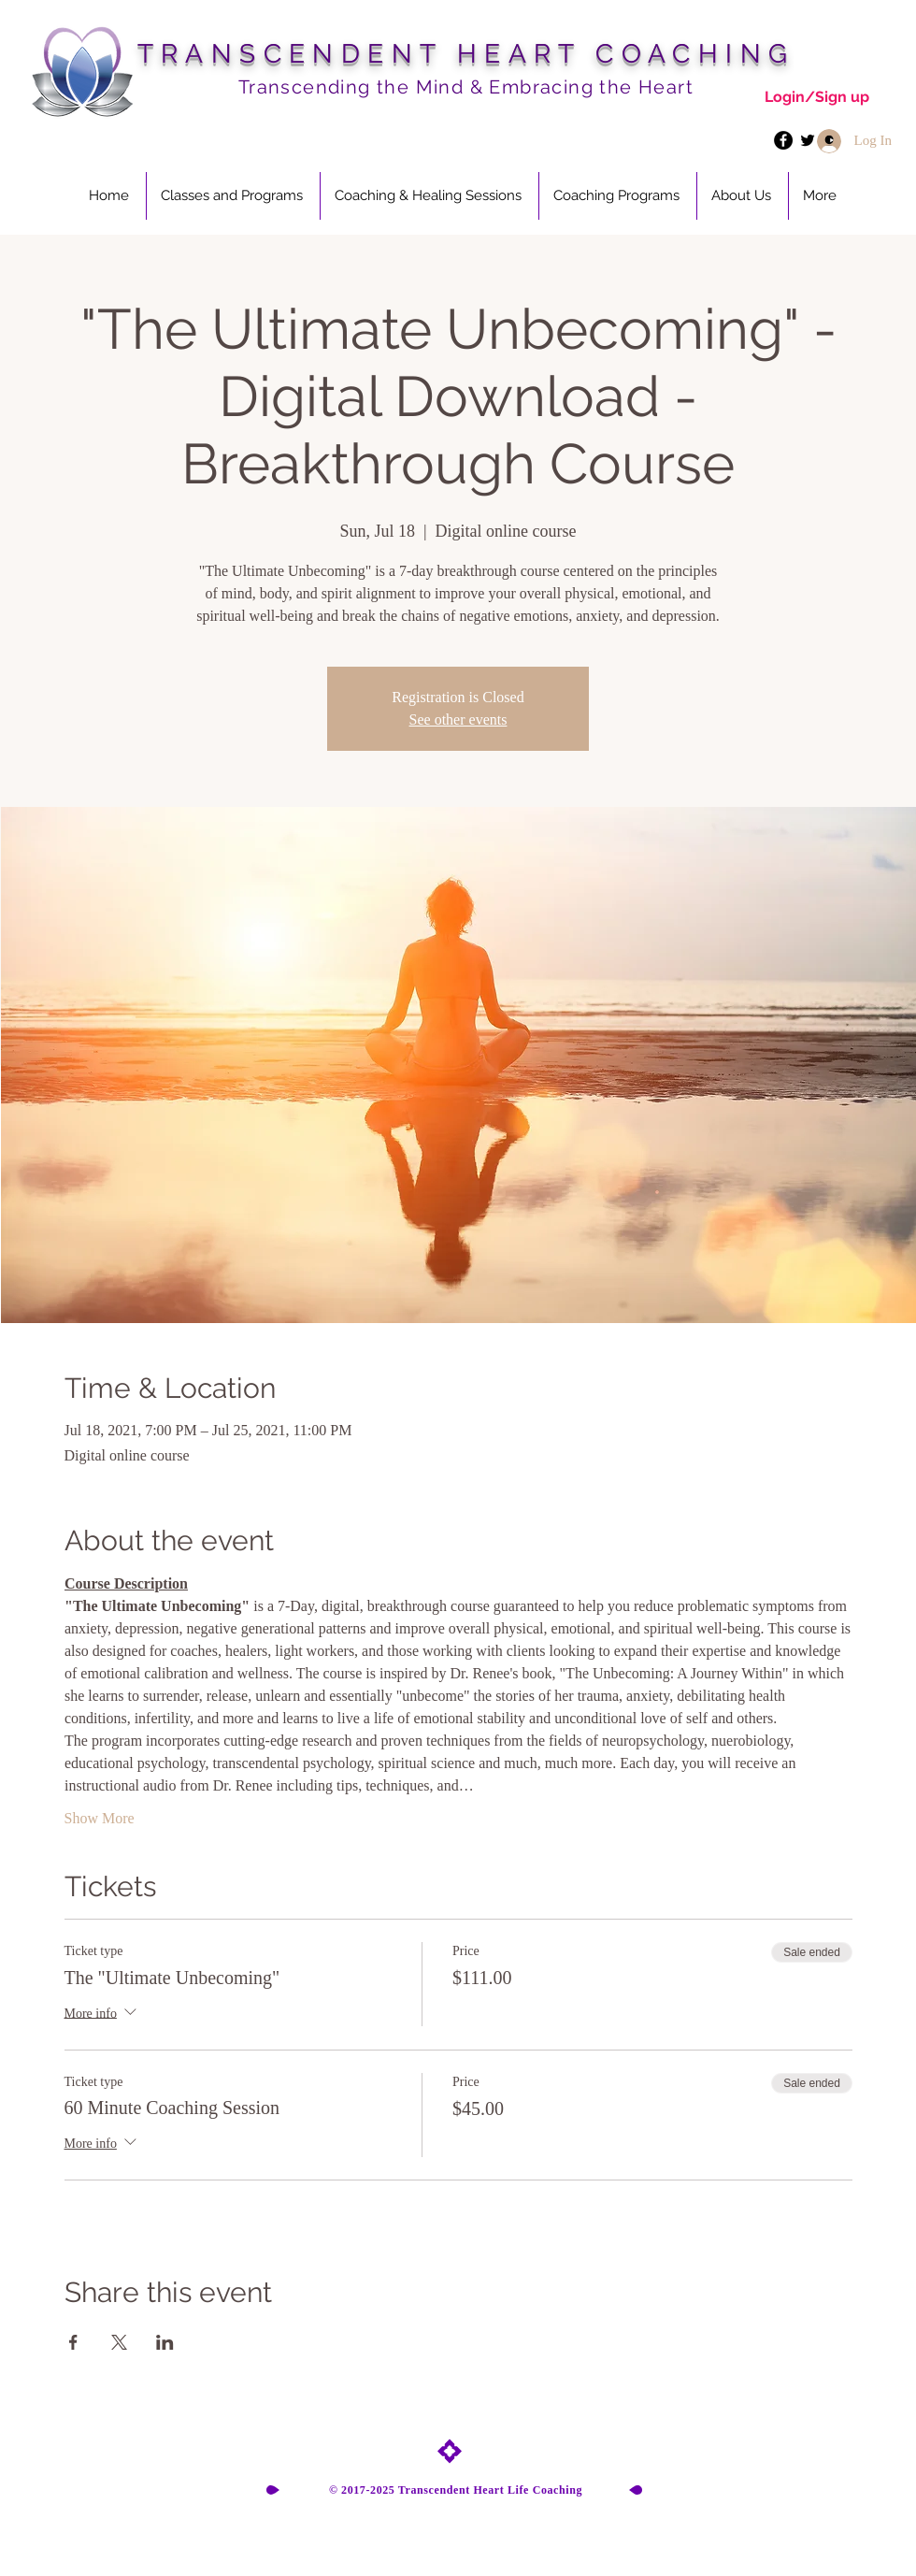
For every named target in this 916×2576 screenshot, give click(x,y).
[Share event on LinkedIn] (165, 2342)
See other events (458, 719)
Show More (99, 1818)
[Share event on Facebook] (73, 2342)
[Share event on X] (119, 2342)
